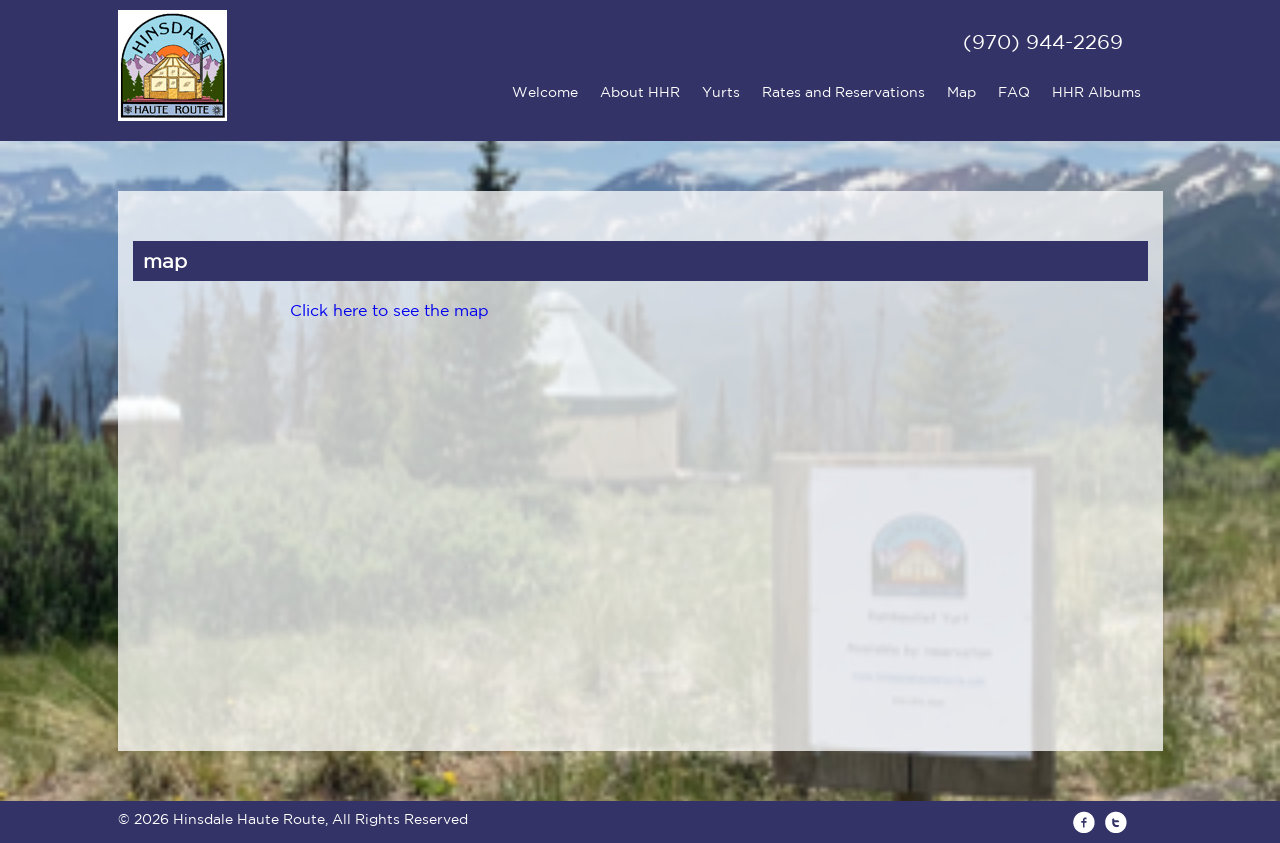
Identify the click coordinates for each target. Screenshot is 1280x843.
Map (961, 92)
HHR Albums (1096, 92)
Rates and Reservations (843, 92)
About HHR (640, 92)
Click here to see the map (389, 310)
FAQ (1014, 92)
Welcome (545, 92)
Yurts (721, 92)
